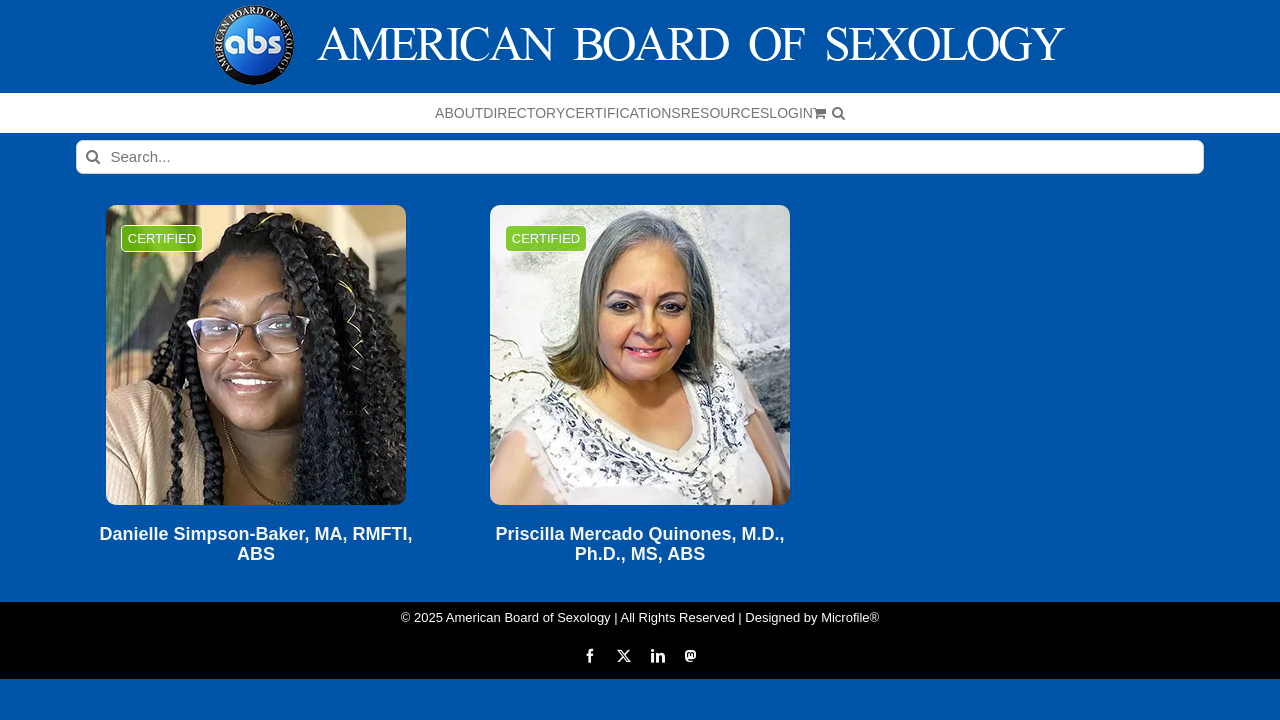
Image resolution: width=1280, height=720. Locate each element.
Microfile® (850, 617)
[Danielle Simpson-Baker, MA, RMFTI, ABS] (256, 355)
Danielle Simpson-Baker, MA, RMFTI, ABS (255, 544)
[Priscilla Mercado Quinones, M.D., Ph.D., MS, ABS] (640, 355)
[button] (1048, 113)
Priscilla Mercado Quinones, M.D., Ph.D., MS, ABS (639, 544)
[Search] (93, 157)
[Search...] (640, 157)
